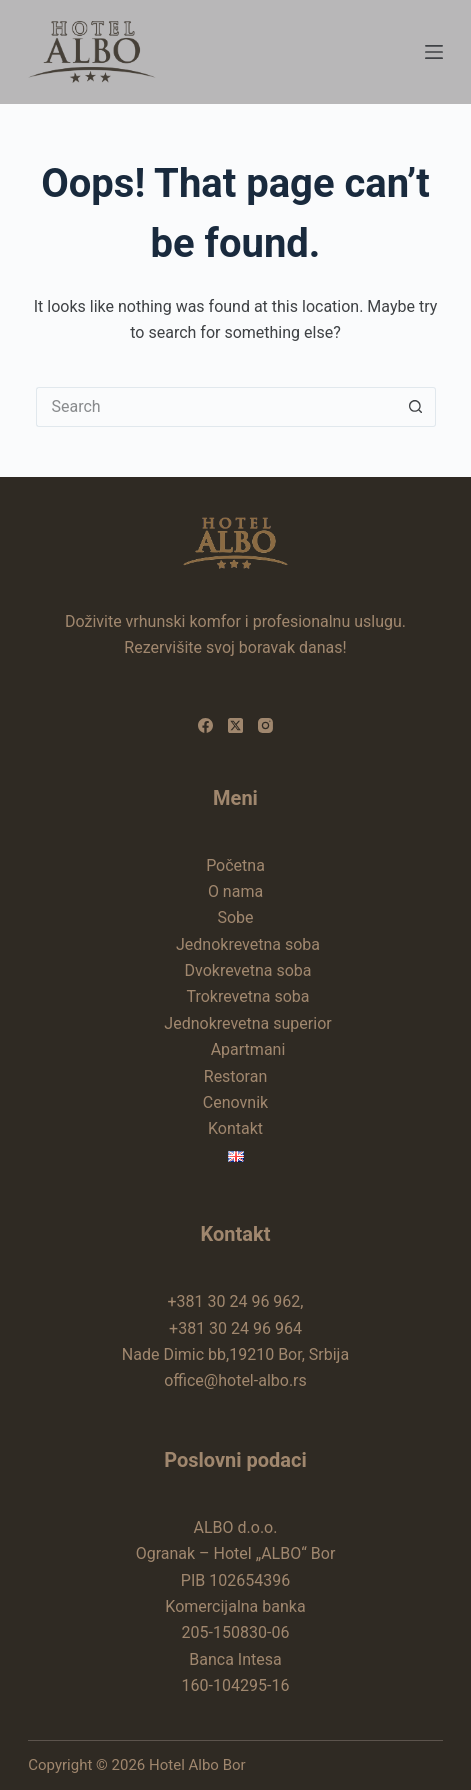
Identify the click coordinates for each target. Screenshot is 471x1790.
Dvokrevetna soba (248, 970)
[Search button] (416, 407)
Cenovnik (235, 1102)
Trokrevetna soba (247, 996)
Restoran (235, 1076)
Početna (235, 865)
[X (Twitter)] (235, 725)
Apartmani (248, 1049)
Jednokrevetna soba (248, 944)
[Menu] (434, 52)
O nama (235, 891)
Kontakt (235, 1128)
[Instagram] (265, 725)
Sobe (235, 917)
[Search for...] (216, 407)
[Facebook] (205, 725)
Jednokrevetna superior (247, 1023)
